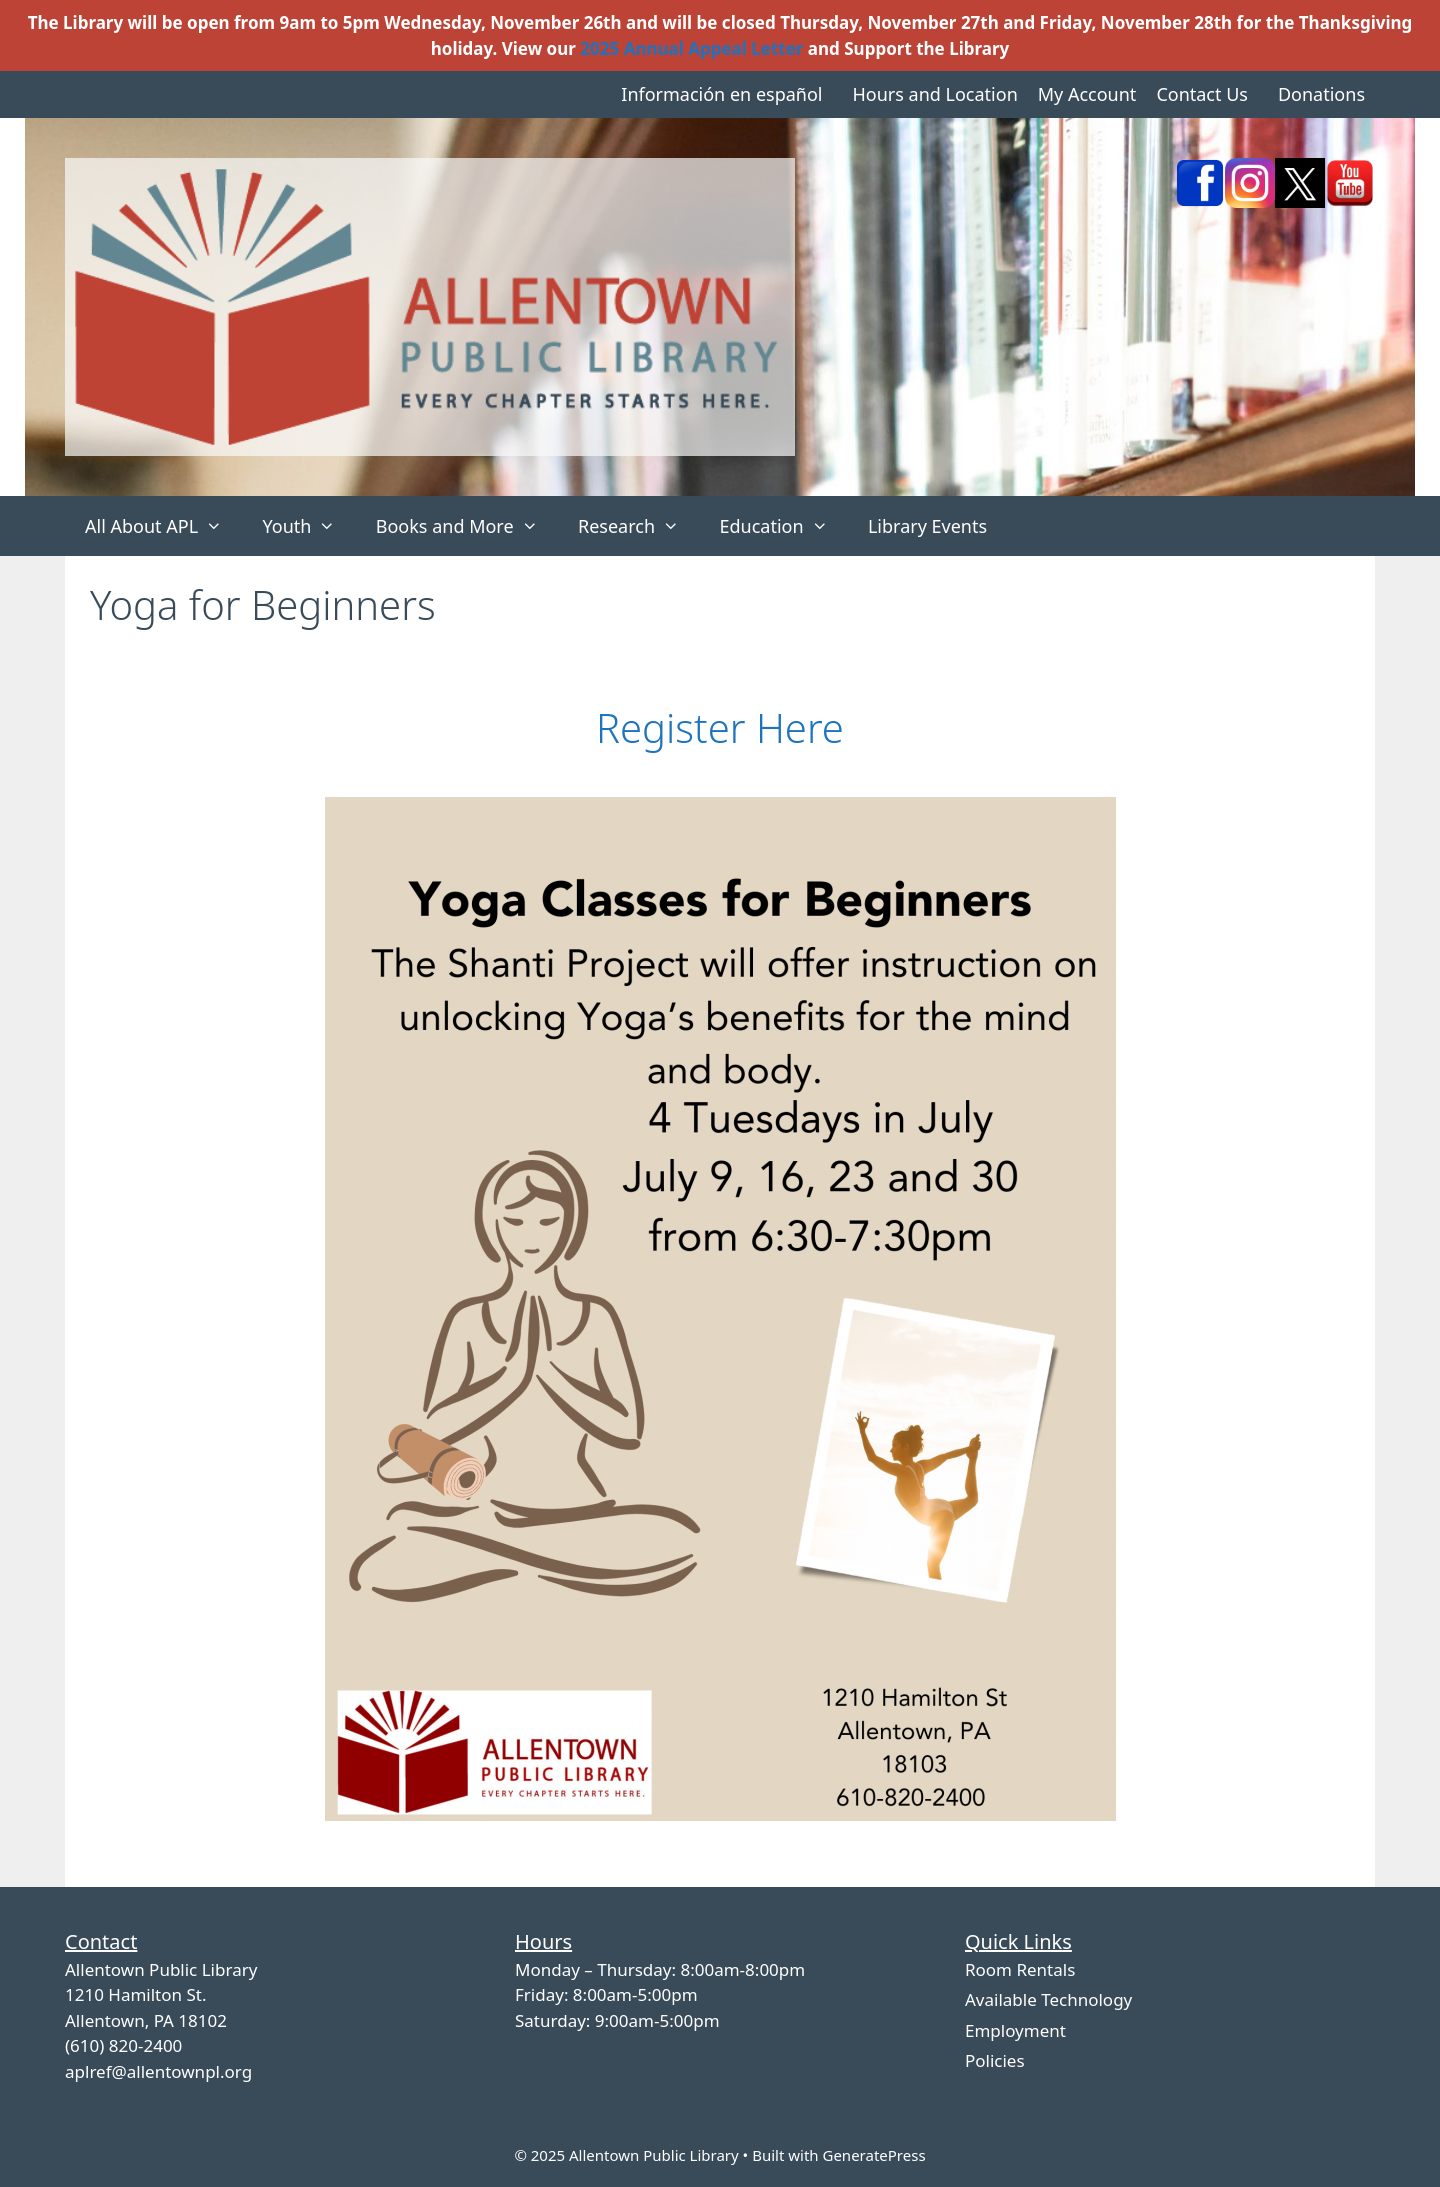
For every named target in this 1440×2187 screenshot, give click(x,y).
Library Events (927, 526)
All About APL (163, 526)
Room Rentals (1020, 1969)
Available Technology (1048, 1999)
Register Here (720, 727)
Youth (308, 526)
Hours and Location (934, 94)
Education (783, 526)
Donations (1321, 94)
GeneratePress (873, 2155)
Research (638, 526)
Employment (1015, 2030)
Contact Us (1202, 94)
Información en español (721, 94)
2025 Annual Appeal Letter (691, 48)
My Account (1087, 94)
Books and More (467, 526)
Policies (995, 2060)
